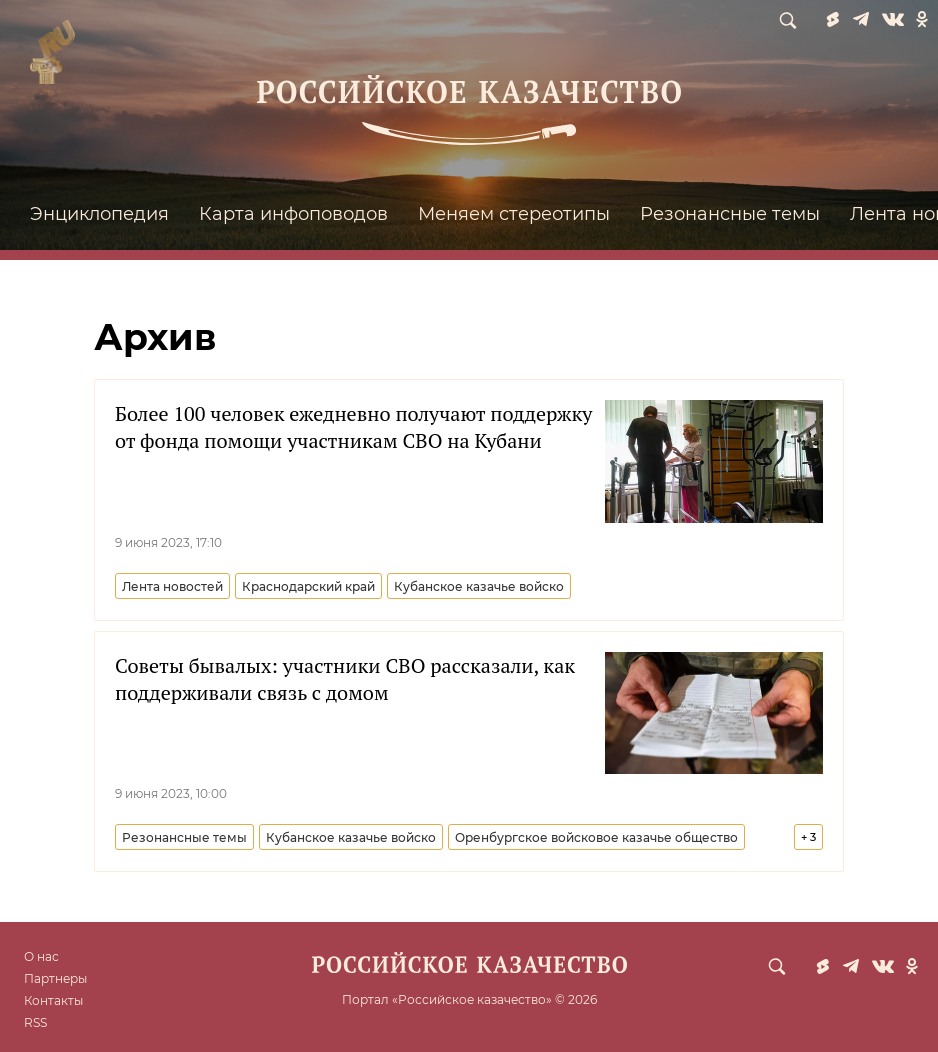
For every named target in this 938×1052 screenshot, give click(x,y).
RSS (35, 1022)
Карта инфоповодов (293, 214)
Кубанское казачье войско (479, 586)
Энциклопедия (99, 214)
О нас (41, 956)
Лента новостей (172, 586)
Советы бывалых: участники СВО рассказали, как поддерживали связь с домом (345, 679)
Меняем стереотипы (514, 214)
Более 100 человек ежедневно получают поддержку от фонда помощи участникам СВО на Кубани (353, 427)
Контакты (53, 1000)
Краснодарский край (308, 586)
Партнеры (55, 978)
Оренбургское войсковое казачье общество (596, 837)
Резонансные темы (730, 214)
